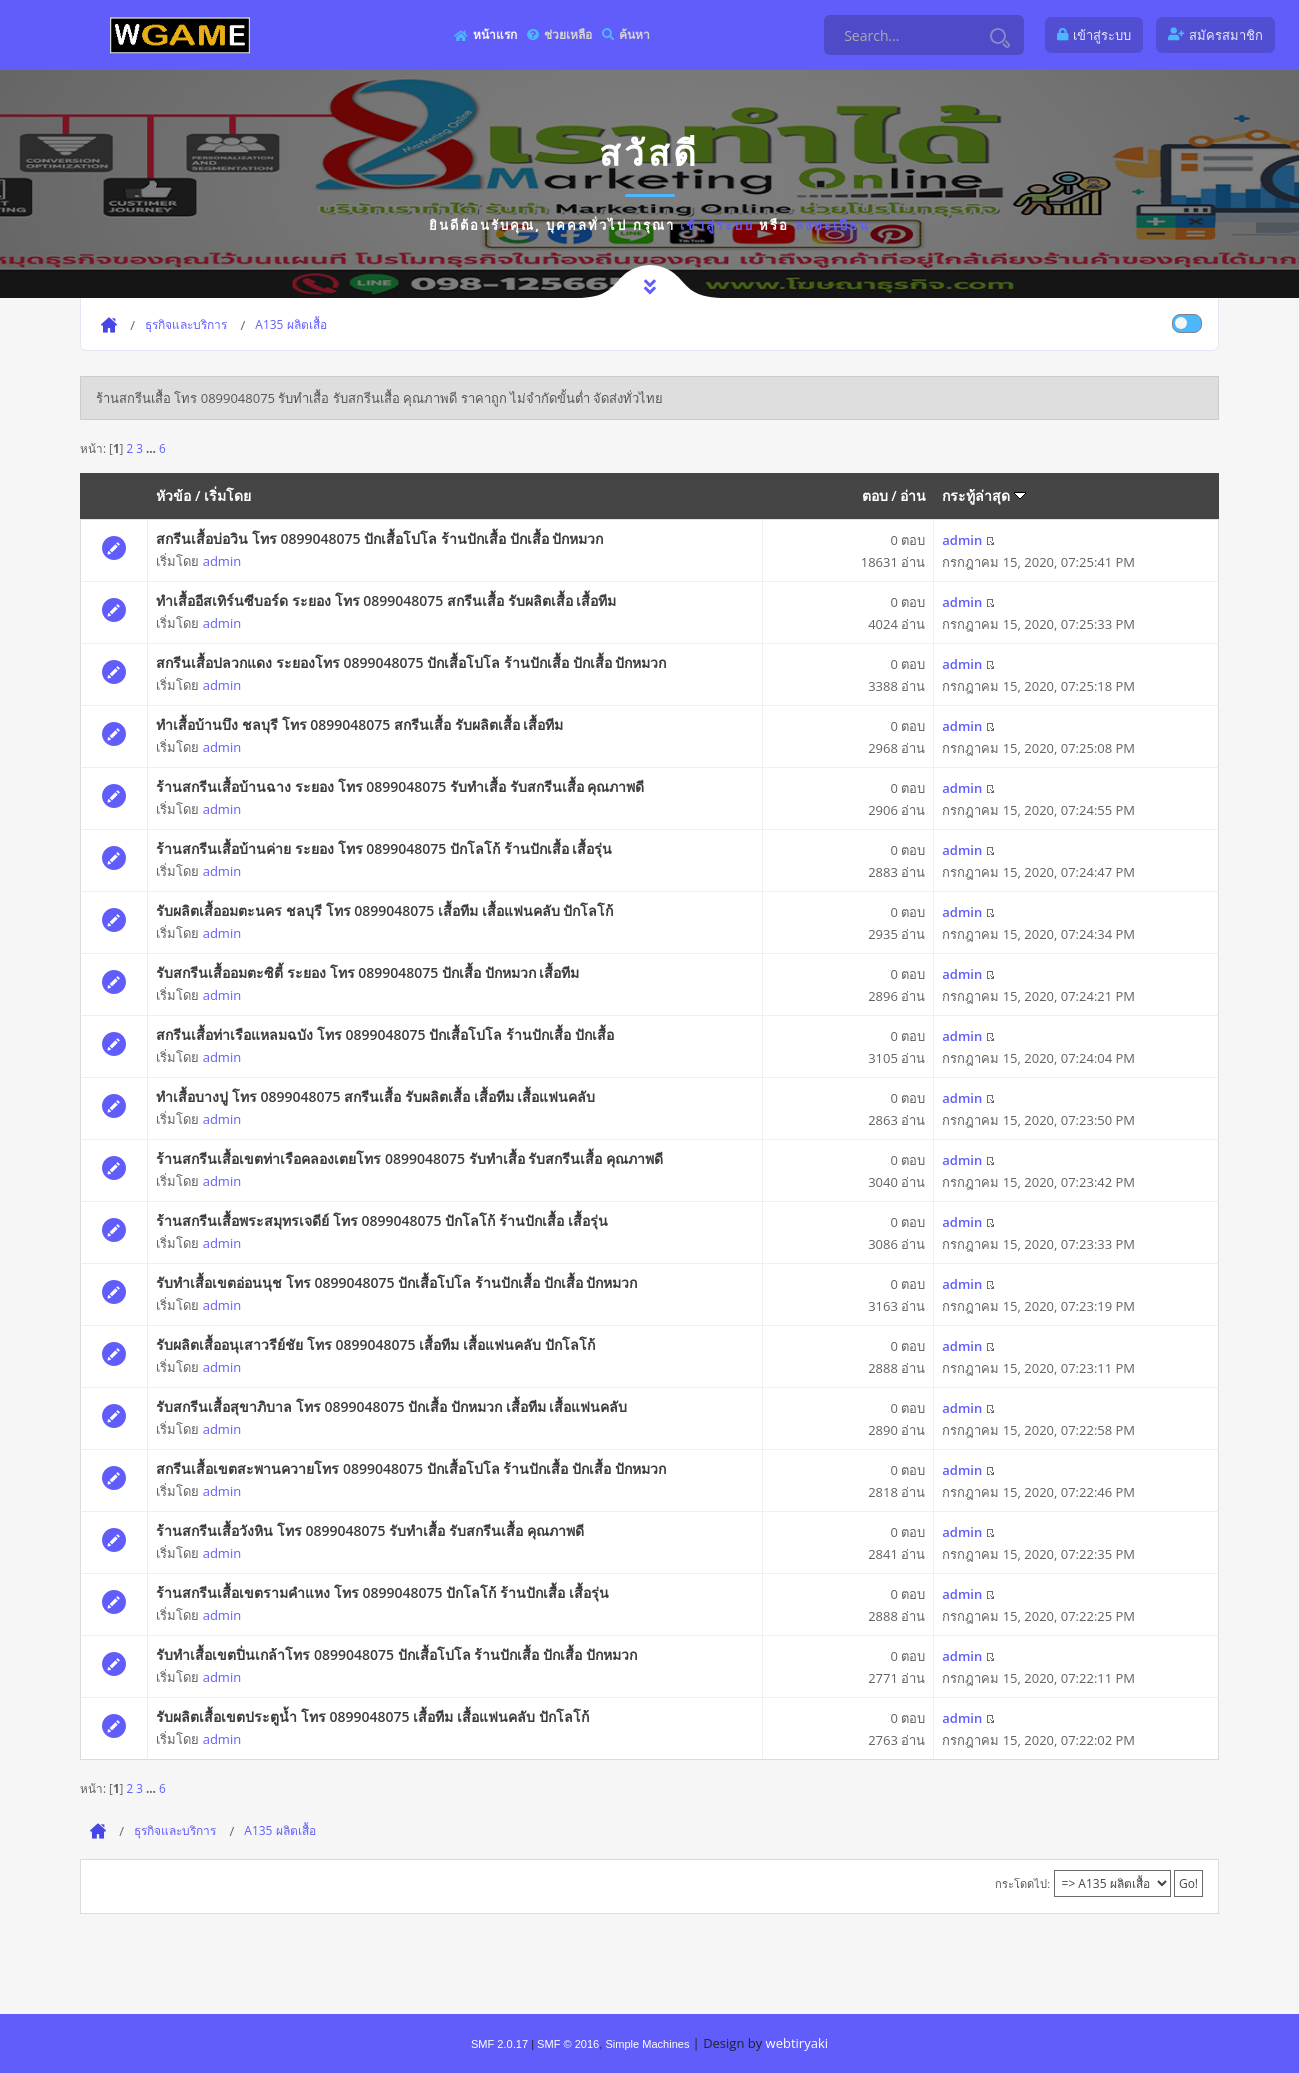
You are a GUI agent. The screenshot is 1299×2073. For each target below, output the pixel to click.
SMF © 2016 (568, 2044)
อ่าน (913, 495)
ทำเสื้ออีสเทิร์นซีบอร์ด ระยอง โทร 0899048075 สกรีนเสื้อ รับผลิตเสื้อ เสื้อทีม (386, 600)
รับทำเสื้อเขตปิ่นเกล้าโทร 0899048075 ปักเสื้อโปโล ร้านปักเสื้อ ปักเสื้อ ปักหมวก (396, 1654)
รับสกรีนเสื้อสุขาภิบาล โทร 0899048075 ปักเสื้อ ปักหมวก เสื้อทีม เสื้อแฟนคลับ (391, 1406)
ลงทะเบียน (832, 225)
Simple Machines (647, 2044)
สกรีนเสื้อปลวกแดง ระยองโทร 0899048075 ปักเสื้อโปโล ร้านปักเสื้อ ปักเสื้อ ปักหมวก (411, 662)
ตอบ (875, 495)
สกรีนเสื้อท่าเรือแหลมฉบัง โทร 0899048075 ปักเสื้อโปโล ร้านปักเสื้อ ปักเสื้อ (384, 1034)
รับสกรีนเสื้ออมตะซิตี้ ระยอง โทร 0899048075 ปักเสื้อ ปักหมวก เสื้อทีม (367, 972)
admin (222, 561)
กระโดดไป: (1022, 1883)
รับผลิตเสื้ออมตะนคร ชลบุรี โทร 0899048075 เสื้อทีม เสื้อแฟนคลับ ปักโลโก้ (384, 910)
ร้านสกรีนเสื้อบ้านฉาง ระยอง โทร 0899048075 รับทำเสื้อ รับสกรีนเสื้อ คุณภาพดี (400, 786)
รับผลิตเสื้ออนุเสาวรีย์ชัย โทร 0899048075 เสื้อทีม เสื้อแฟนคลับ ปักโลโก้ (375, 1344)
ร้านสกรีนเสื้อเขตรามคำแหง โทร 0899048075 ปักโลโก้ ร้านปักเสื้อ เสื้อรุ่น (382, 1592)
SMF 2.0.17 (499, 2044)
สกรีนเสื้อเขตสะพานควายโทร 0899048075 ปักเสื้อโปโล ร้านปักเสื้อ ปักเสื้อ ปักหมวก (410, 1468)
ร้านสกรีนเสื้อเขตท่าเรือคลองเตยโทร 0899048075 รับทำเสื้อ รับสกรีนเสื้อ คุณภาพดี (409, 1158)
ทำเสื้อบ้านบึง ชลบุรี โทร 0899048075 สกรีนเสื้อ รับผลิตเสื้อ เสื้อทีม (359, 724)
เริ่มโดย (227, 495)
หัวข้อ (173, 495)
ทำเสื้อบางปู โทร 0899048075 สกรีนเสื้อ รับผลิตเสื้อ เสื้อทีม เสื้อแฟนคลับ (375, 1096)
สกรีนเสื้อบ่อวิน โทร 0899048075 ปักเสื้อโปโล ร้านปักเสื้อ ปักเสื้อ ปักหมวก (379, 538)
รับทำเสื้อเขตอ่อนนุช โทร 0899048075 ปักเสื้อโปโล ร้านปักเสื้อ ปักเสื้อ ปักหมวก (396, 1282)
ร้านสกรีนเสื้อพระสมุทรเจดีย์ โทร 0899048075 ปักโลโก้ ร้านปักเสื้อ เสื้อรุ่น (381, 1220)
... (152, 448)
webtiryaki (797, 2043)
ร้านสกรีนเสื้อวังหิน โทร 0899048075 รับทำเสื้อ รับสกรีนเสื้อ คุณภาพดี (369, 1530)
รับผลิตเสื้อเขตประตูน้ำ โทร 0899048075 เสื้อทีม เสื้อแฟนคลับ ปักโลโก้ (372, 1716)
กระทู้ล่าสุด (984, 495)
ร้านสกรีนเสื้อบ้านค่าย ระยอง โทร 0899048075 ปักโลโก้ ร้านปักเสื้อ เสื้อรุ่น (384, 848)
